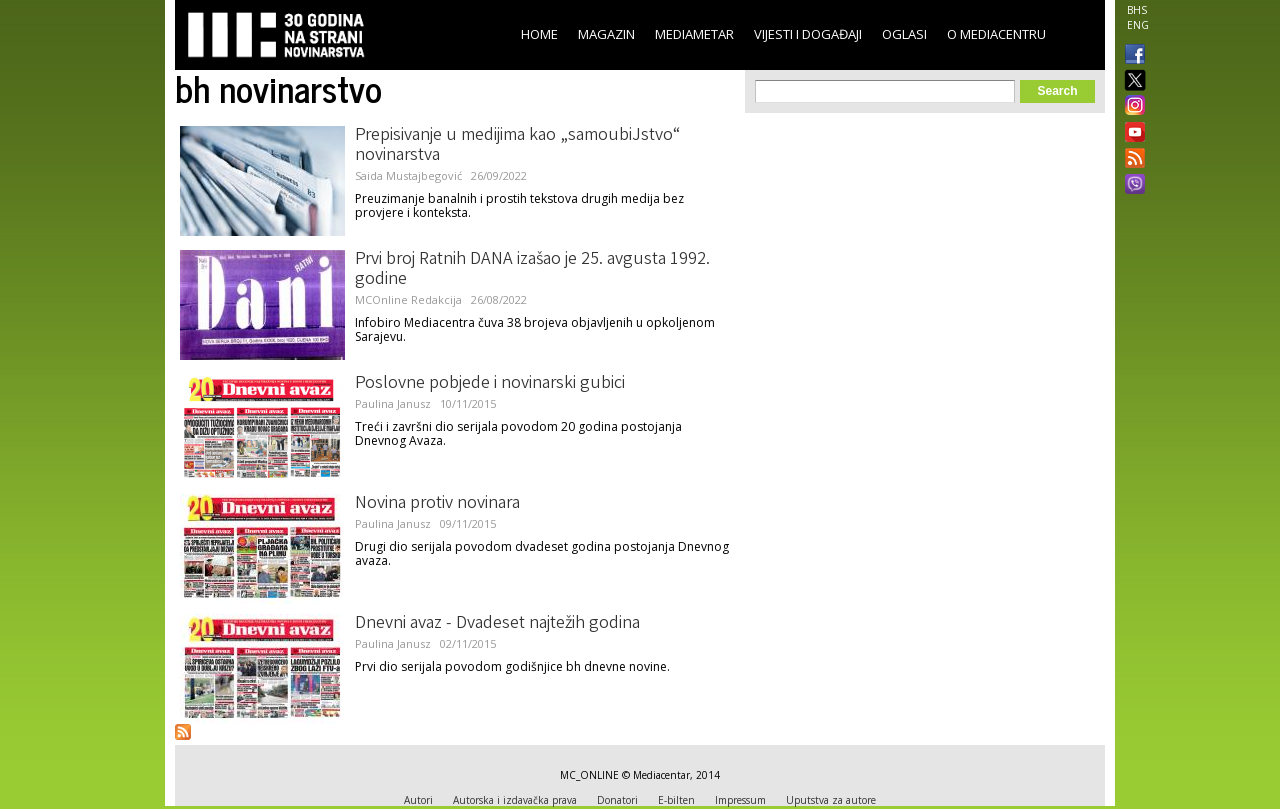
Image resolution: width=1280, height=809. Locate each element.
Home (539, 34)
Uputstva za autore (831, 800)
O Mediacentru (996, 34)
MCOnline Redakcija (408, 299)
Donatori (617, 800)
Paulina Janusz (393, 403)
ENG (1138, 25)
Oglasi (904, 34)
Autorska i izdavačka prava (515, 800)
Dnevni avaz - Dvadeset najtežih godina (497, 624)
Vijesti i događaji (808, 34)
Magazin (606, 34)
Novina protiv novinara (437, 504)
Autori (418, 800)
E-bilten (676, 800)
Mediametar (694, 34)
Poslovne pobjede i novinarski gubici (490, 384)
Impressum (740, 800)
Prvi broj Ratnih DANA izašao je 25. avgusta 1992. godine (532, 270)
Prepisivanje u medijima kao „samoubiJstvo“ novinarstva (517, 146)
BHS (1137, 10)
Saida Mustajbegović (408, 175)
